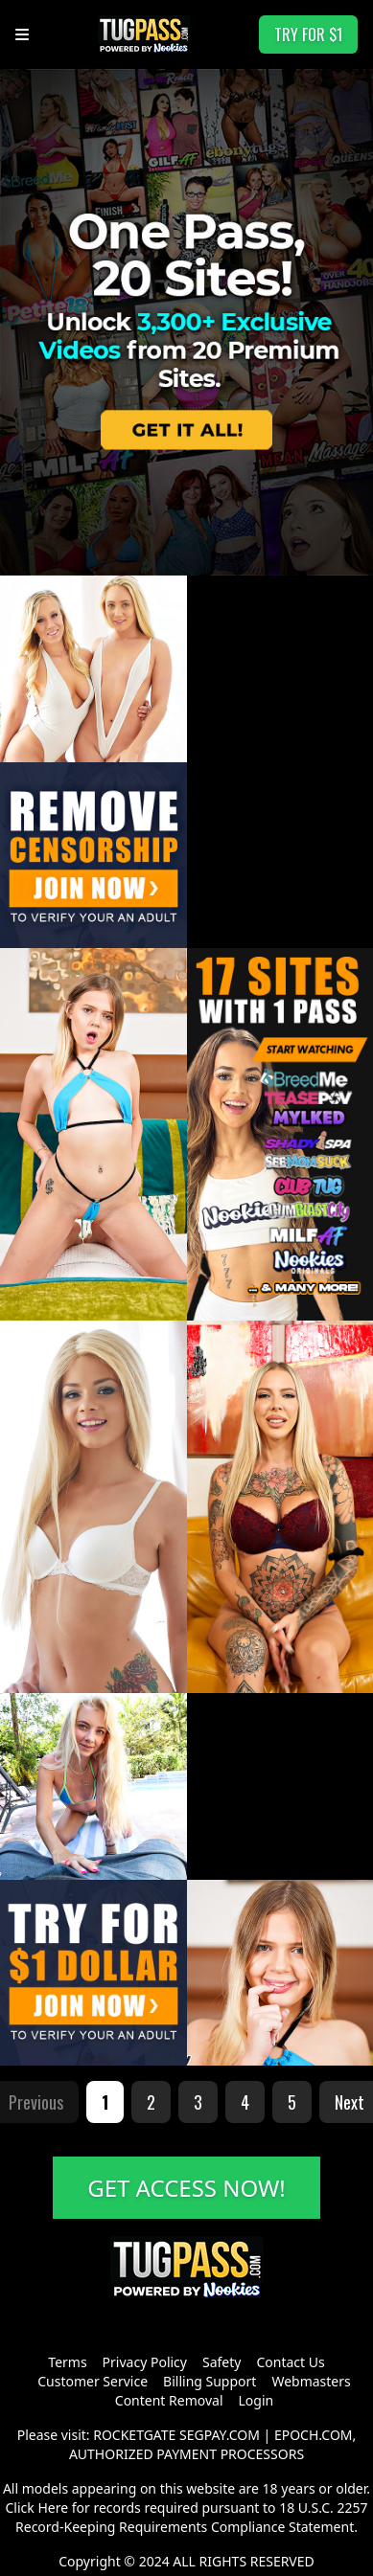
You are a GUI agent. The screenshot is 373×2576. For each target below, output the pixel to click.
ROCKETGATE (134, 2435)
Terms (67, 2362)
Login (256, 2400)
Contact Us (290, 2362)
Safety (221, 2362)
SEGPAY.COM (219, 2435)
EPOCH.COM (313, 2435)
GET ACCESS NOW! (186, 2187)
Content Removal (169, 2400)
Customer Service (92, 2381)
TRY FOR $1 (308, 34)
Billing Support (209, 2381)
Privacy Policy (145, 2362)
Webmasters (310, 2381)
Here (52, 2507)
